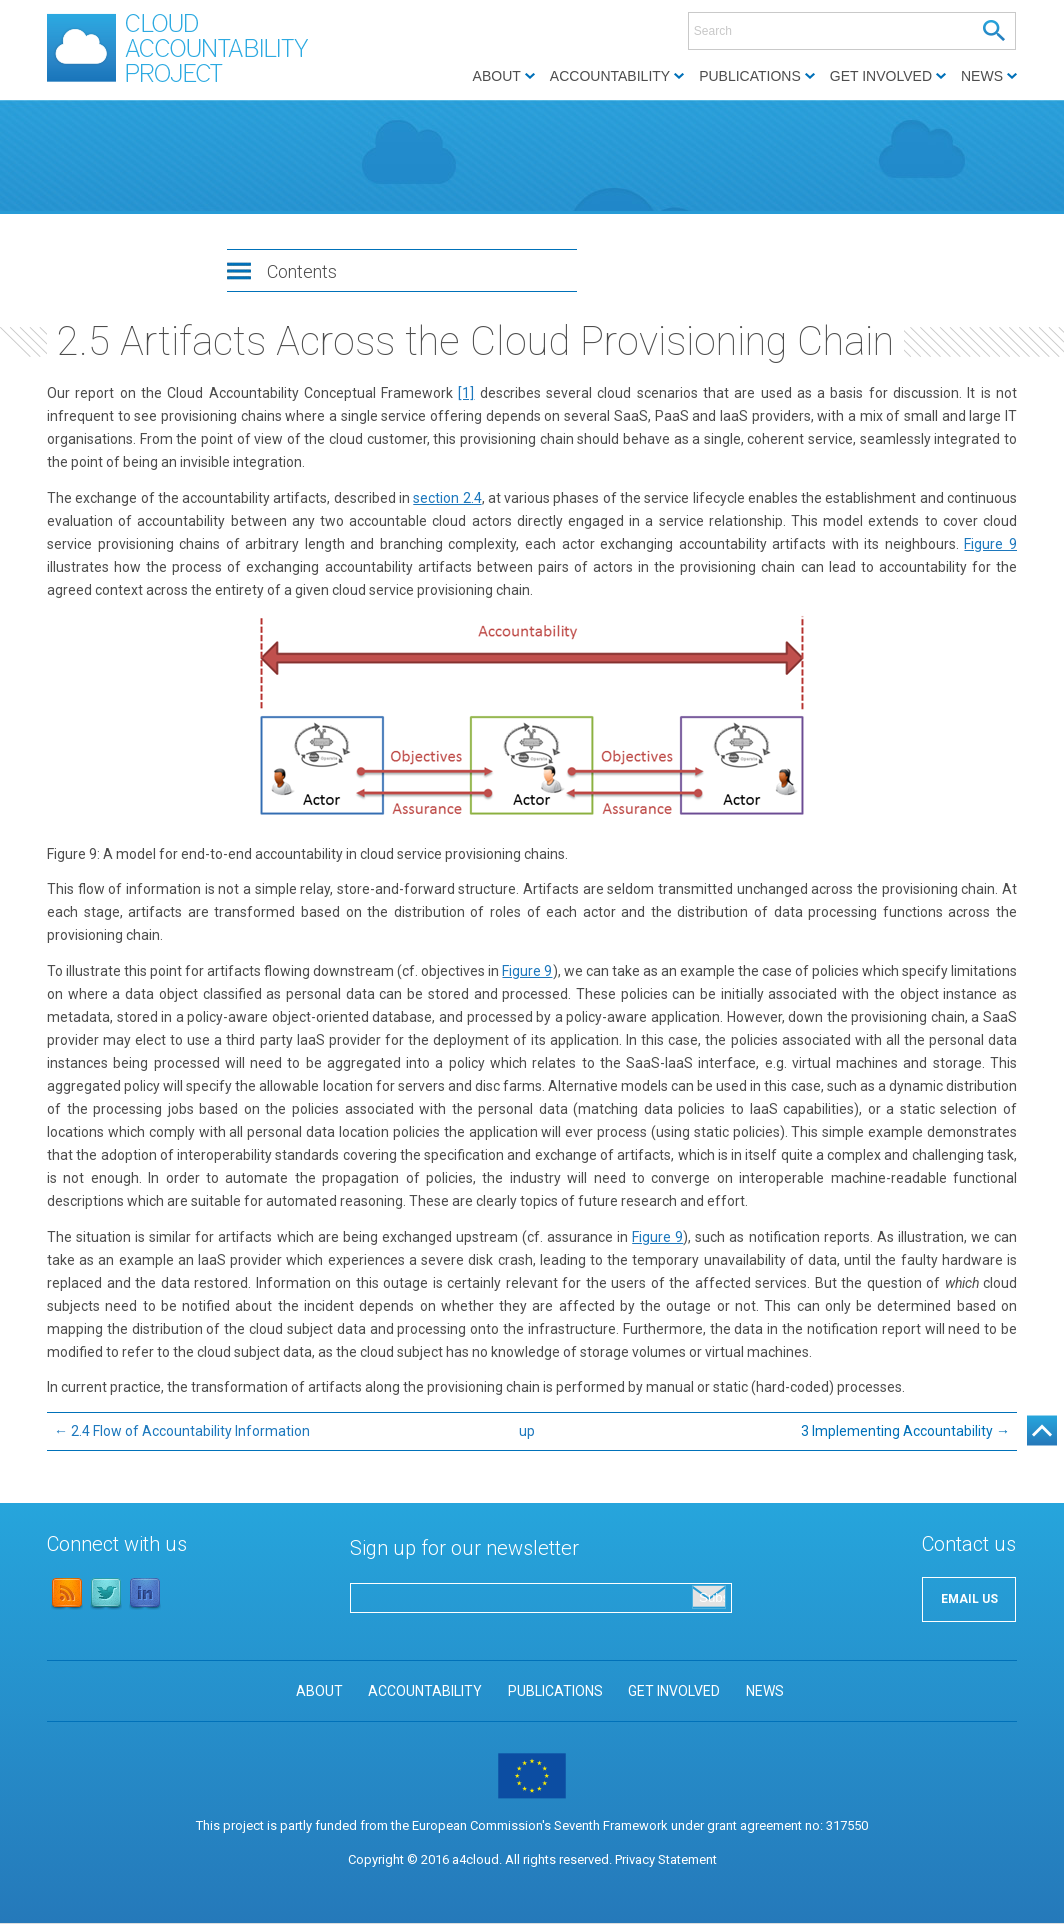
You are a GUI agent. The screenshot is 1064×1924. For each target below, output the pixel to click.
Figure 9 (990, 544)
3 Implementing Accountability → (905, 1431)
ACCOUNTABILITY (425, 1691)
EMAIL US (969, 1599)
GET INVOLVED (674, 1691)
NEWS (765, 1691)
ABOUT (319, 1691)
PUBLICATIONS (555, 1691)
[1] (466, 393)
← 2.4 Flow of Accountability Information (182, 1431)
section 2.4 (447, 498)
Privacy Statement (666, 1859)
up (527, 1431)
